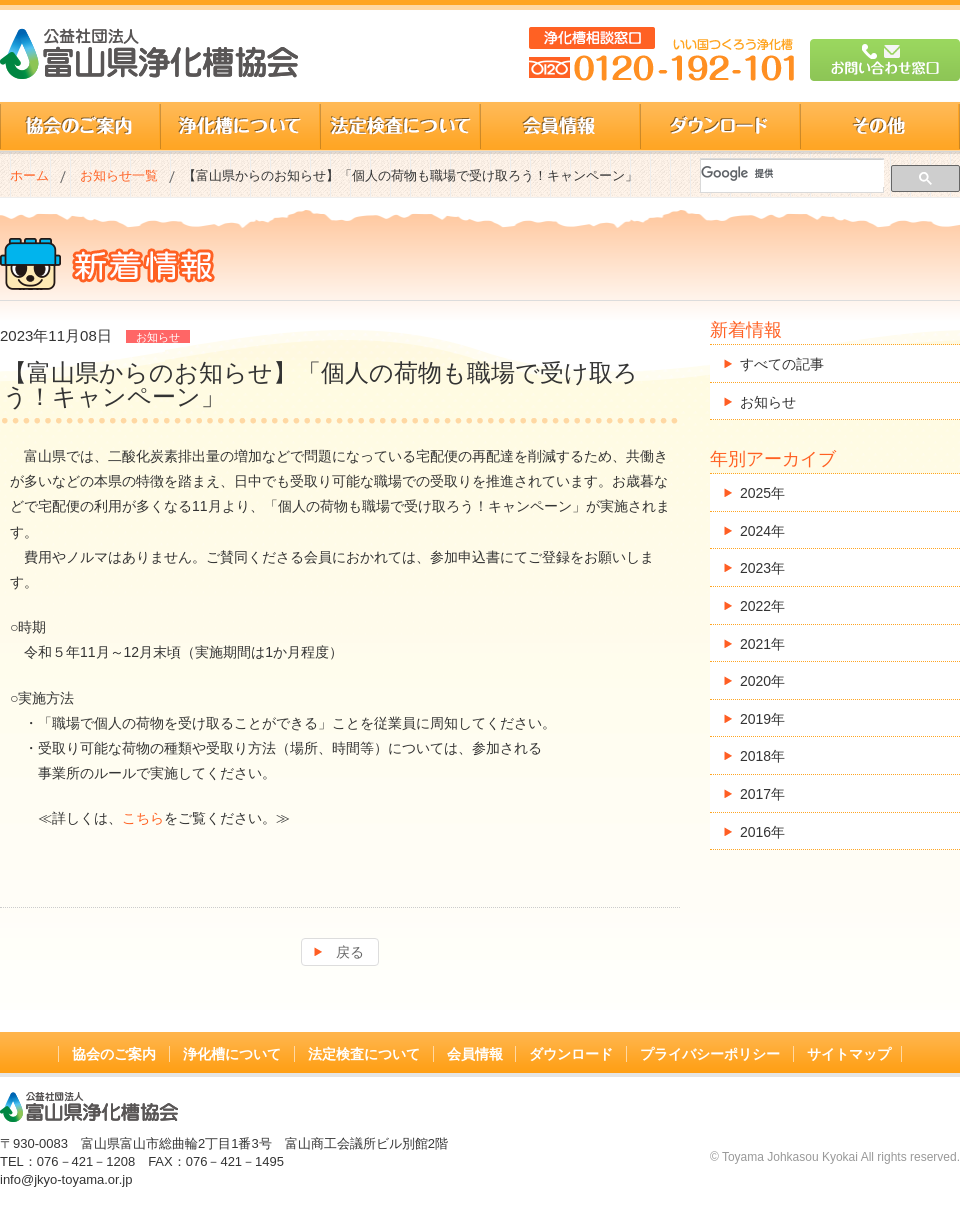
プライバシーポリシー (710, 1054)
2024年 (762, 531)
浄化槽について (240, 126)
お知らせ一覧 (119, 175)
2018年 (762, 756)
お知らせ (768, 402)
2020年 (762, 681)
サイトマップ (849, 1054)
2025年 (762, 493)
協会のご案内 (80, 126)
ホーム (29, 175)
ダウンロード (720, 126)
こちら (143, 818)
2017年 (762, 794)
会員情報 (560, 126)
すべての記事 (782, 364)
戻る (350, 952)
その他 (880, 126)
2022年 (762, 606)
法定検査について (400, 126)
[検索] (792, 173)
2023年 (762, 568)
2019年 (762, 719)
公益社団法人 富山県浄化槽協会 (149, 53)
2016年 (762, 832)
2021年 (762, 644)
